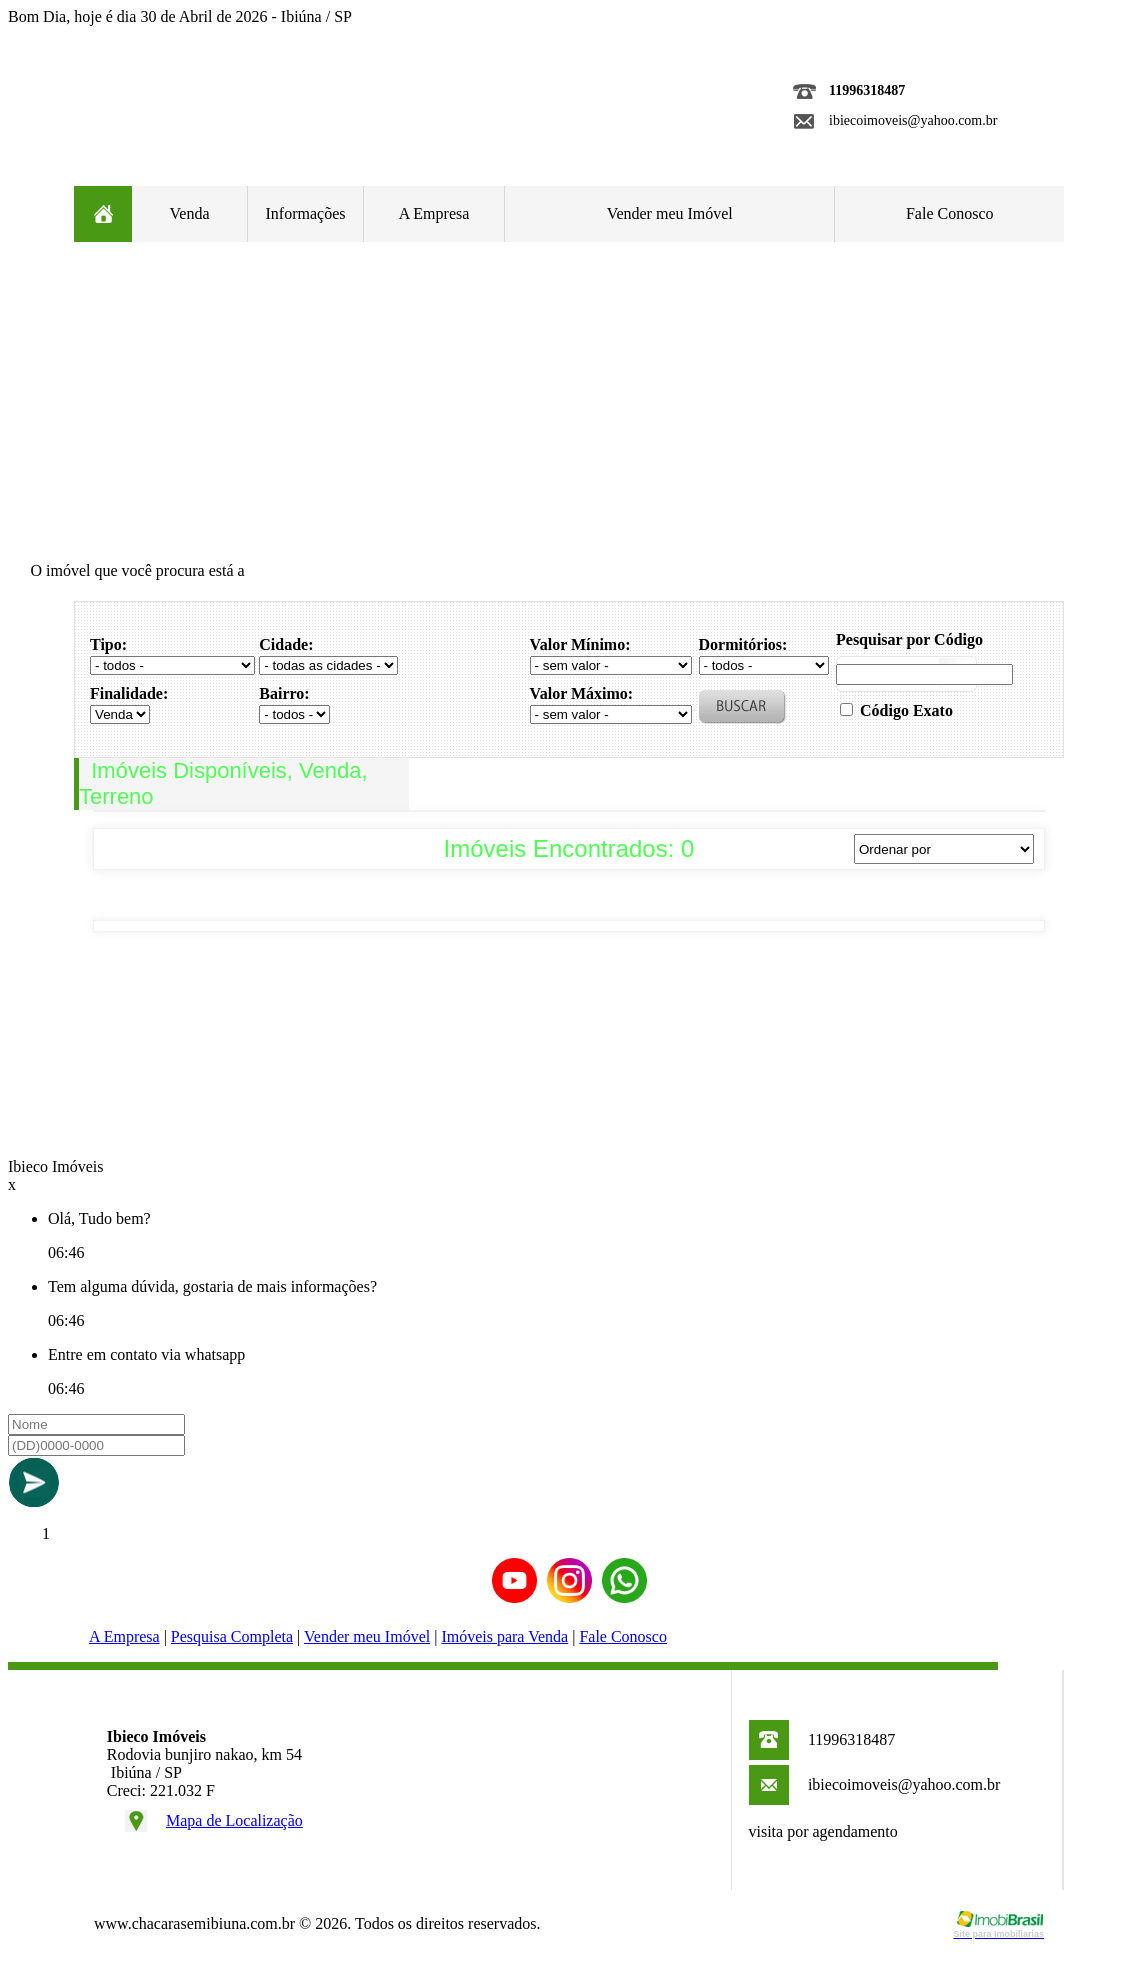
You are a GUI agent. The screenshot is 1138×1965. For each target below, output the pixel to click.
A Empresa (434, 213)
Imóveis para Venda (504, 1636)
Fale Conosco (950, 213)
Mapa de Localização (234, 1820)
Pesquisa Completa (232, 1636)
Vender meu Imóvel (670, 213)
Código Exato (906, 710)
